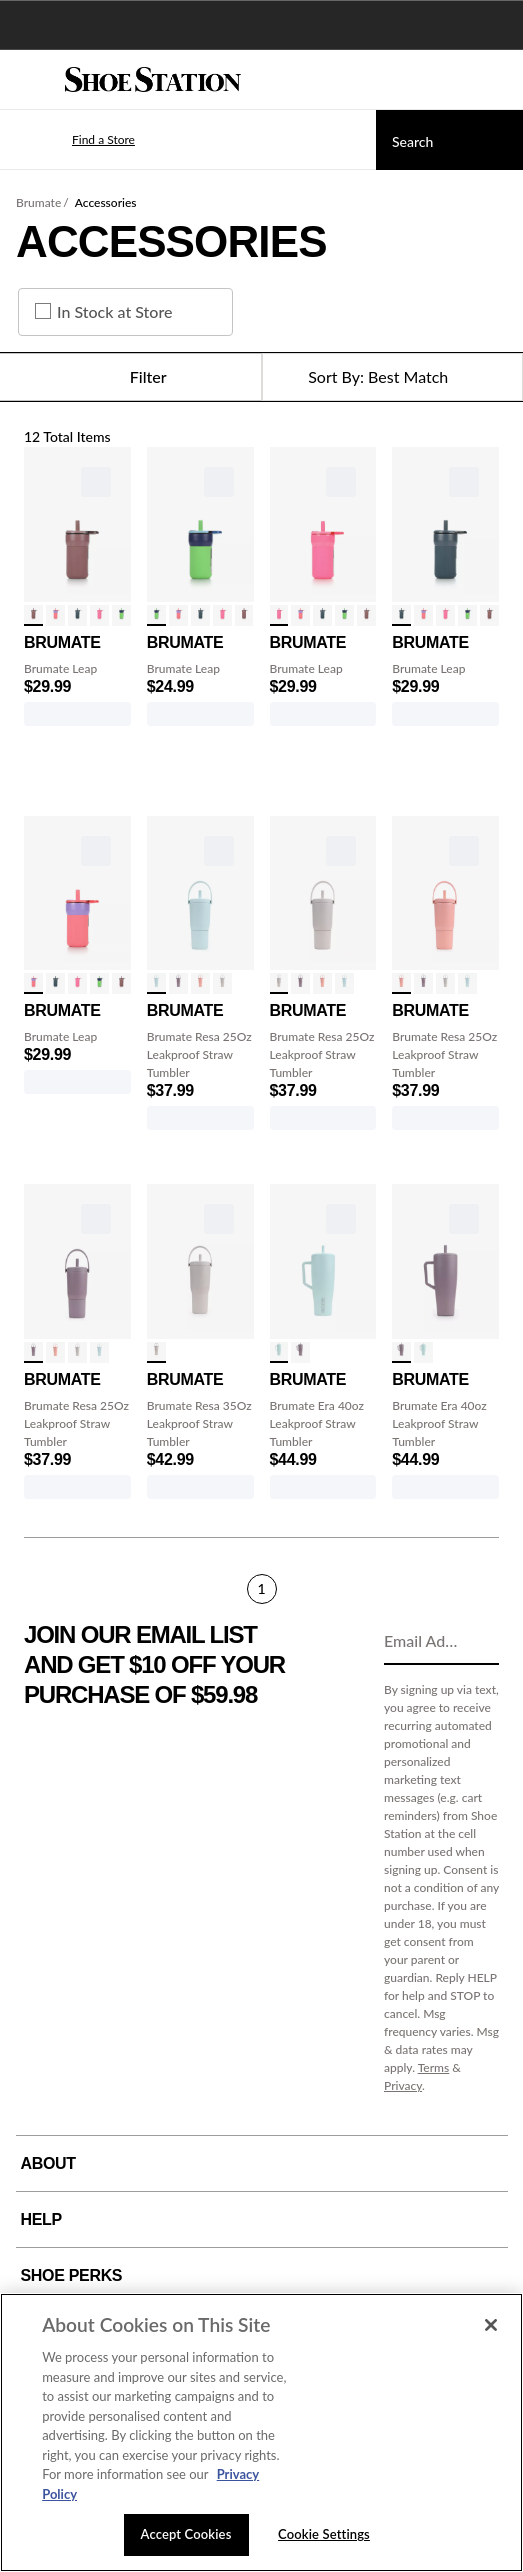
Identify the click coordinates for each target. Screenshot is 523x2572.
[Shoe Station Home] (153, 80)
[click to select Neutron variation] (121, 615)
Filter (130, 377)
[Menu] (30, 80)
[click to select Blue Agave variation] (156, 983)
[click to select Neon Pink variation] (99, 615)
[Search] (449, 140)
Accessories (106, 202)
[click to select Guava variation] (200, 983)
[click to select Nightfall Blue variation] (77, 615)
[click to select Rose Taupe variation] (33, 615)
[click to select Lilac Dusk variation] (178, 983)
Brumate (38, 202)
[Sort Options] (393, 377)
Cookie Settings (324, 2534)
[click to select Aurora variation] (55, 615)
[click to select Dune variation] (222, 983)
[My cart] (497, 80)
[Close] (491, 2325)
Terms (434, 2067)
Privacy (403, 2085)
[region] (261, 2432)
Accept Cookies (186, 2534)
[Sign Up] (477, 1642)
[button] (74, 140)
